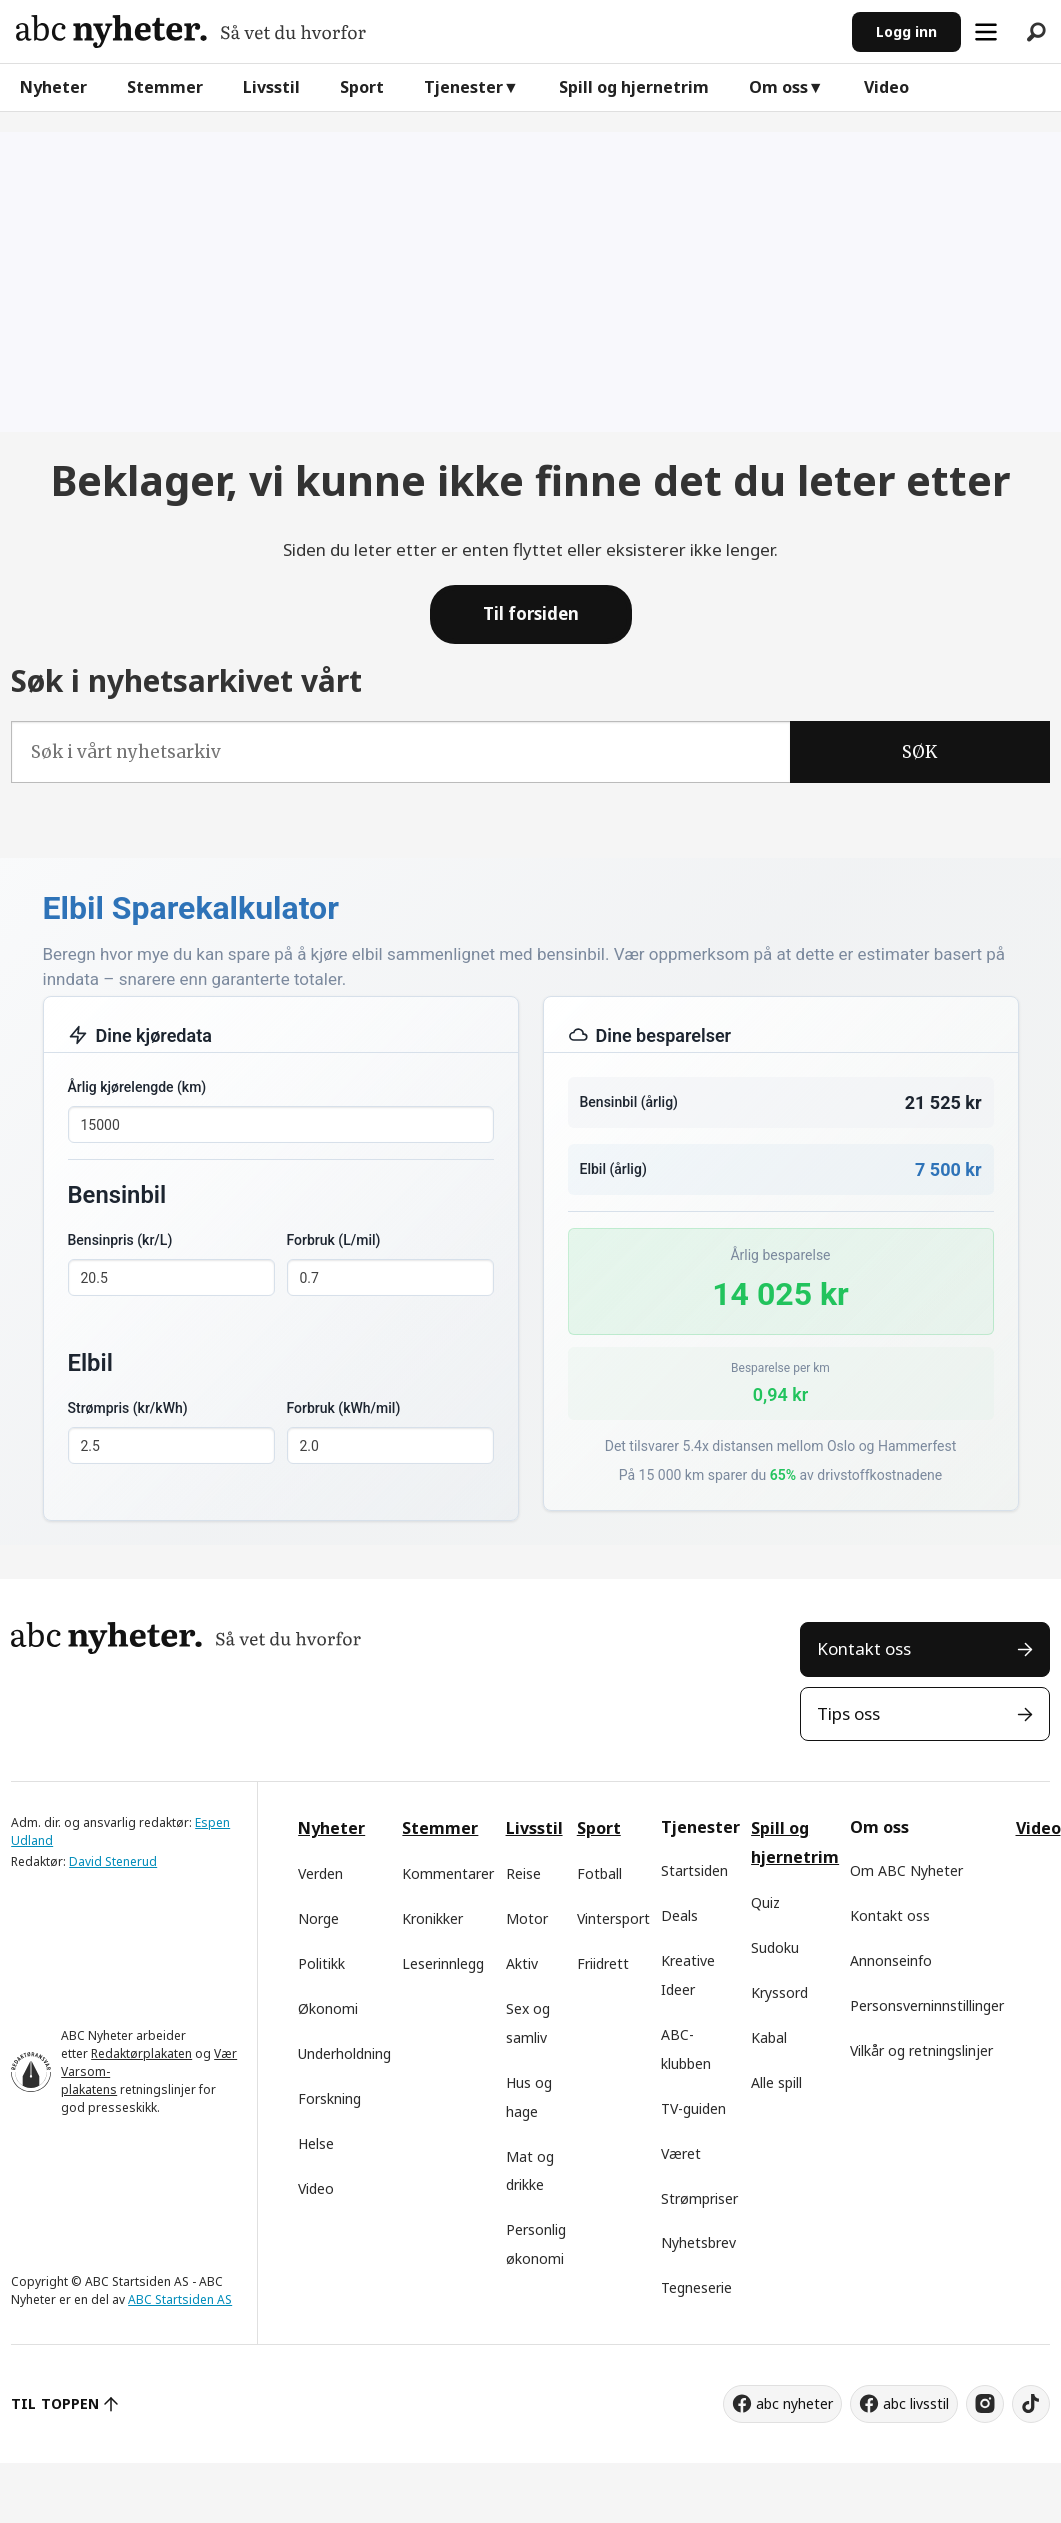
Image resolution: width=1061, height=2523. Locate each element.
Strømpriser (699, 2198)
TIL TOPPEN (55, 2403)
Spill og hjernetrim (634, 87)
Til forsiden (531, 613)
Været (681, 2153)
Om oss (778, 87)
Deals (679, 1915)
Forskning (329, 2098)
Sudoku (775, 1947)
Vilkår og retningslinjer (921, 2050)
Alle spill (776, 2082)
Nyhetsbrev (698, 2242)
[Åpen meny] (986, 32)
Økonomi (328, 2008)
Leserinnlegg (443, 1963)
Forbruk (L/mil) (334, 1240)
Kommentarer (448, 1873)
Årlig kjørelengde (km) (137, 1087)
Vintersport (613, 1918)
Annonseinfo (891, 1960)
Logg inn (906, 31)
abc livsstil (916, 2403)
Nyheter (53, 87)
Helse (316, 2143)
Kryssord (779, 1992)
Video (886, 87)
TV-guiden (693, 2108)
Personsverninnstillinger (927, 2005)
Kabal (769, 2037)
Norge (318, 1918)
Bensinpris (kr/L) (120, 1240)
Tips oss (848, 1713)
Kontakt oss (864, 1648)
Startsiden (694, 1870)
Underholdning (344, 2053)
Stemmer (165, 87)
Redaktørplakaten (141, 2053)
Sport (362, 87)
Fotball (599, 1873)
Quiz (765, 1902)
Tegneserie (696, 2287)
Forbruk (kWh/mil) (344, 1408)
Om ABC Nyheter (906, 1870)
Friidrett (603, 1963)
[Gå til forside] (191, 31)
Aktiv (522, 1963)
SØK (919, 752)
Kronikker (432, 1918)
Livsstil (271, 87)
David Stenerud (113, 1861)
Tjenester (463, 87)
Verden (320, 1873)
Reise (523, 1873)
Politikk (321, 1963)
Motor (527, 1918)
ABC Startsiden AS (180, 2299)
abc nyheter (794, 2403)
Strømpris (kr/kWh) (128, 1408)
